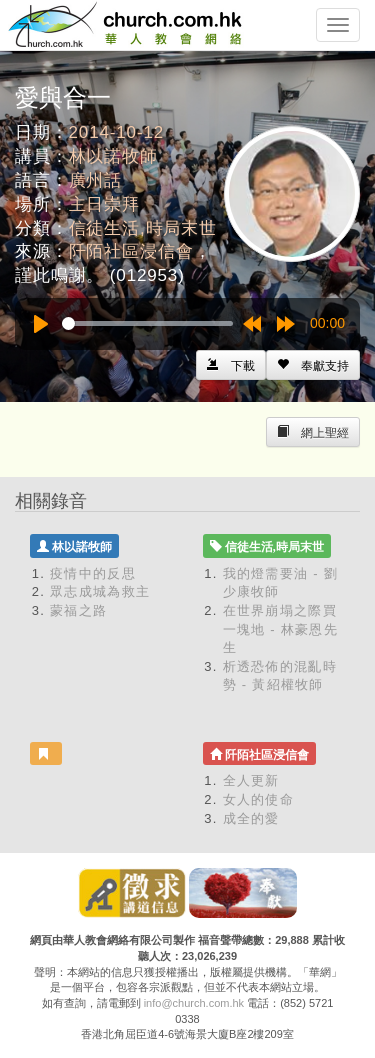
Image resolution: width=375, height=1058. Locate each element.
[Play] (41, 324)
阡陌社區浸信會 (131, 251)
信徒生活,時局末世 (143, 228)
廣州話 (96, 180)
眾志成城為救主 (100, 591)
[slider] (147, 323)
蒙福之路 (78, 610)
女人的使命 (259, 799)
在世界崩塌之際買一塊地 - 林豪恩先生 (281, 629)
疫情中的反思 (93, 573)
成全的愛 (251, 818)
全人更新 (251, 780)
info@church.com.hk (194, 1003)
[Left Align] (313, 365)
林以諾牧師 (113, 156)
